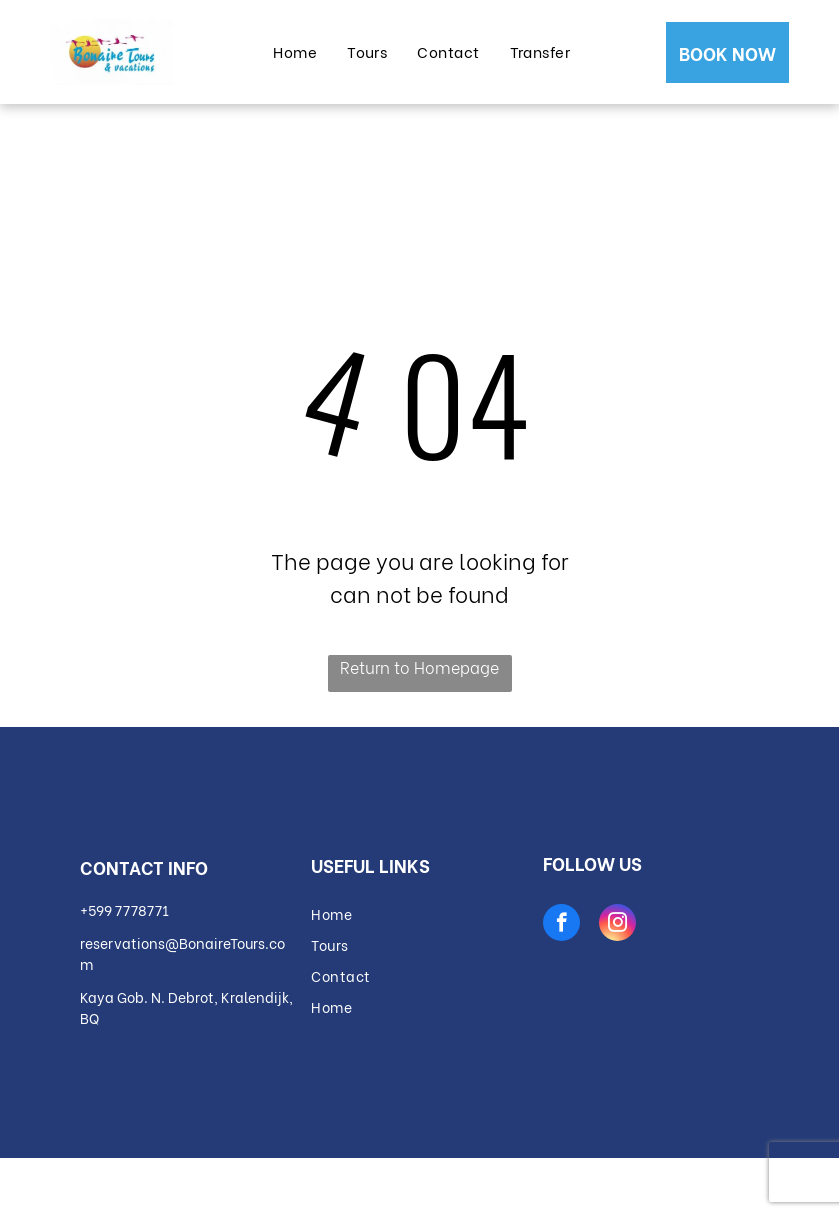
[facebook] (561, 925)
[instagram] (617, 925)
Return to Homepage (419, 666)
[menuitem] (295, 51)
